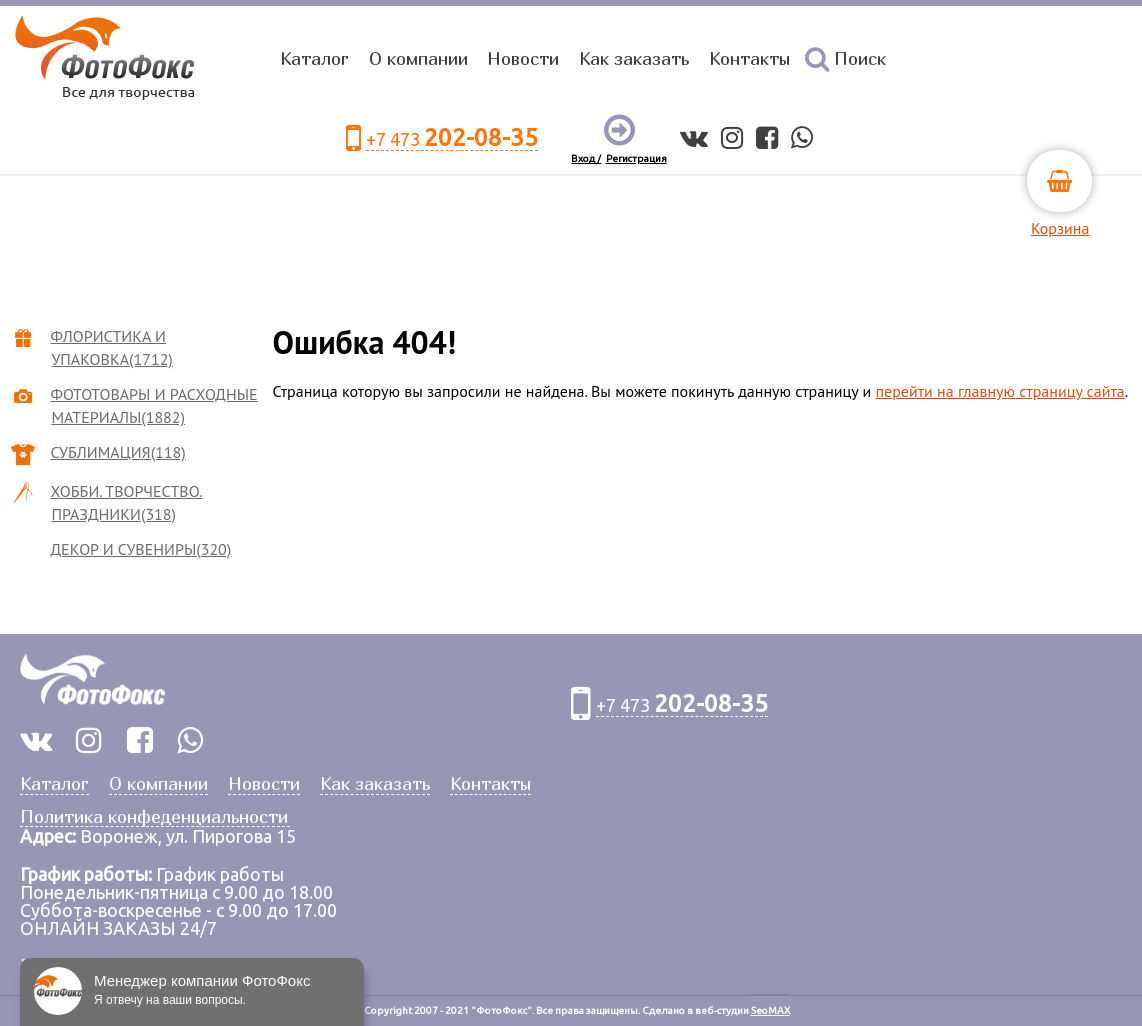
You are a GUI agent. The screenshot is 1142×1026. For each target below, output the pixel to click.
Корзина (1060, 228)
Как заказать (634, 58)
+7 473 (452, 138)
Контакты (749, 58)
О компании (418, 58)
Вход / (586, 158)
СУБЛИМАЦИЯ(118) (118, 452)
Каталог (314, 58)
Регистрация (636, 158)
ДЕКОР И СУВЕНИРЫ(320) (141, 549)
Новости (523, 58)
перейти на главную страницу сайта (1000, 391)
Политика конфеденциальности (154, 817)
